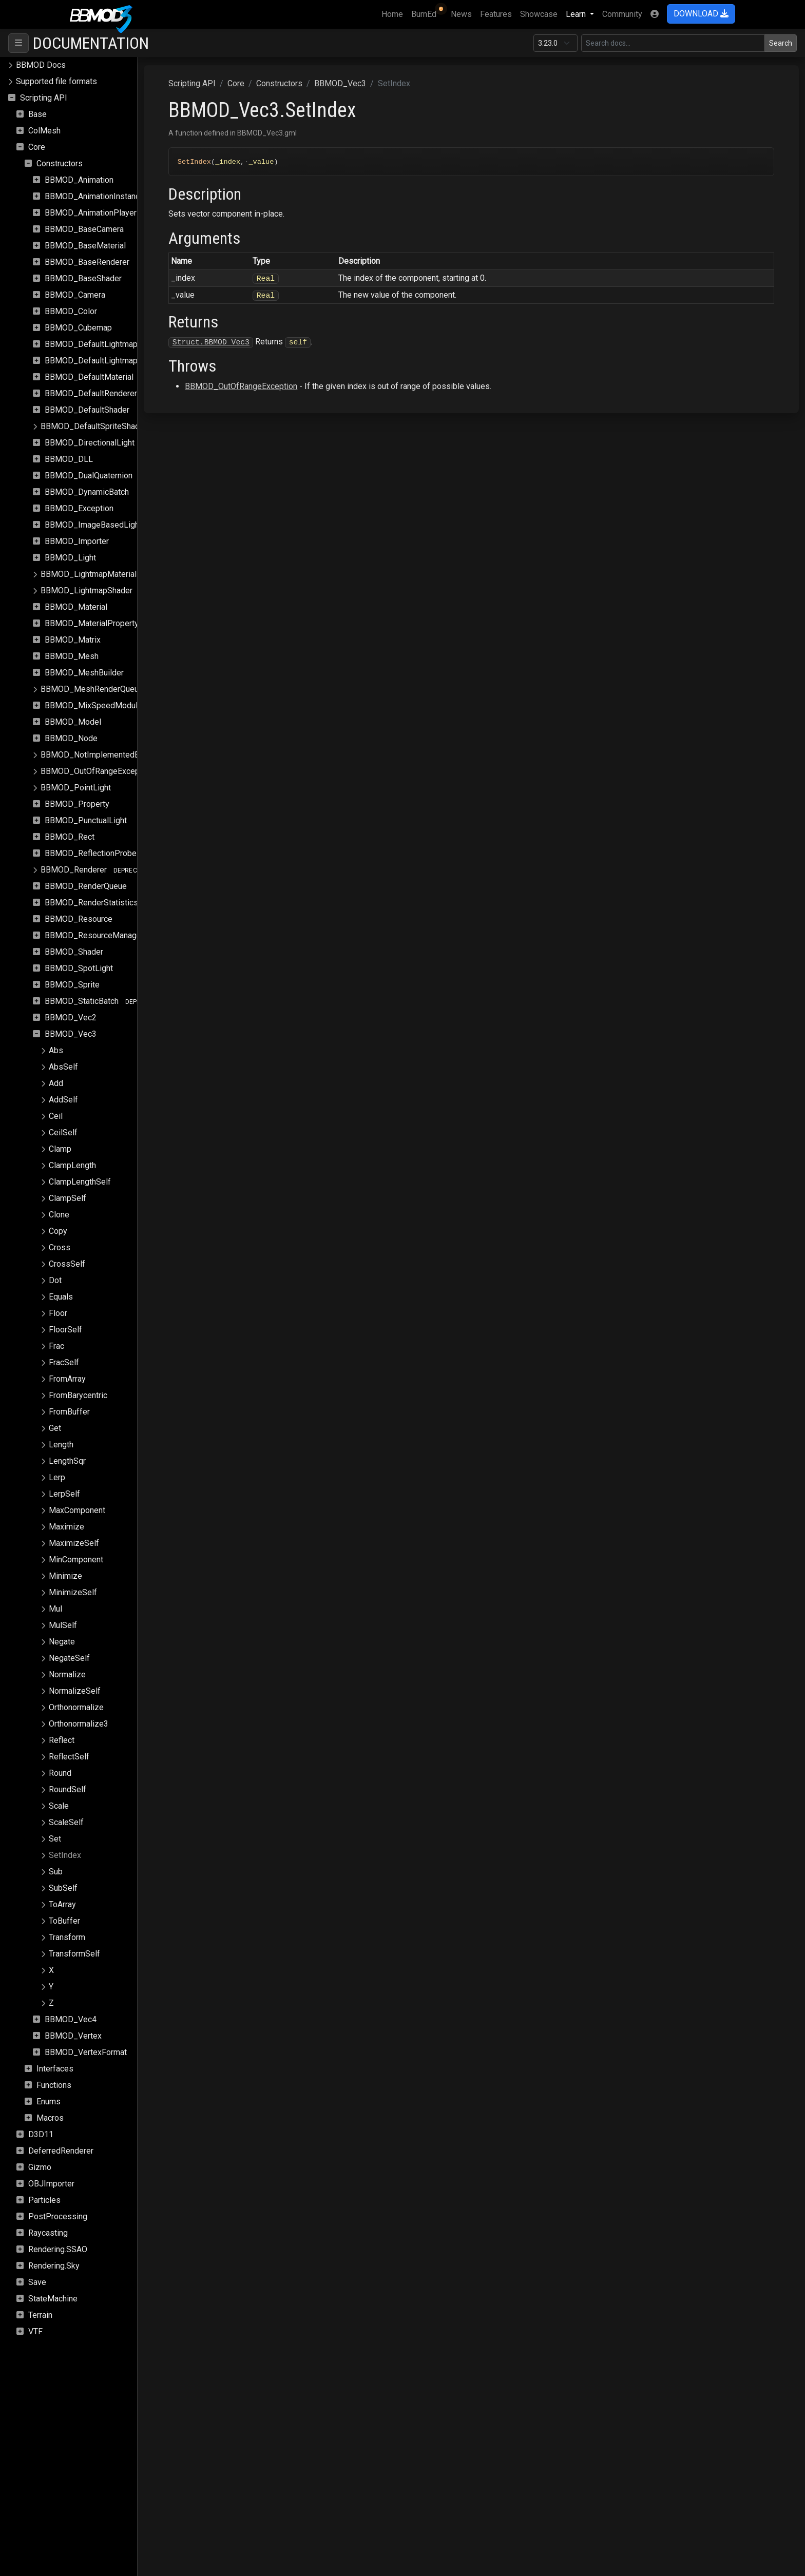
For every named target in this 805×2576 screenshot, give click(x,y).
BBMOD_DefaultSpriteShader (94, 426)
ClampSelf (67, 1198)
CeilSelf (63, 1132)
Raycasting (48, 2233)
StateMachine (53, 2298)
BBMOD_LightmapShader (86, 590)
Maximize (66, 1527)
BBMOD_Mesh (72, 656)
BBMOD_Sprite (72, 985)
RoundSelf (67, 1789)
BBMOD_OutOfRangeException (97, 771)
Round (60, 1773)
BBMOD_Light (70, 558)
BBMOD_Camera (75, 295)
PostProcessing (57, 2216)
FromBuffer (69, 1412)
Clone (59, 1214)
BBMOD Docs (41, 65)
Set (55, 1839)
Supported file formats (56, 81)
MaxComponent (77, 1510)
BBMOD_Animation (79, 180)
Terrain (40, 2315)
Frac (56, 1346)
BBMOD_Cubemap (78, 328)
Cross (59, 1247)
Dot (55, 1280)
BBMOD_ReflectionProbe (91, 853)
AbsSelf (63, 1067)
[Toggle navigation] (18, 43)
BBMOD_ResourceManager (94, 935)
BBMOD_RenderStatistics (91, 902)
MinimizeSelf (73, 1592)
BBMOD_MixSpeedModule (93, 705)
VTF (35, 2331)
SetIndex (65, 1855)
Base (37, 114)
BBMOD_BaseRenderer (87, 262)
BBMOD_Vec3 (71, 1034)
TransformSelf (74, 1954)
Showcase (539, 14)
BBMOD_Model (73, 722)
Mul (55, 1609)
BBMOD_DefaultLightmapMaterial (106, 344)
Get (55, 1428)
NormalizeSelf (75, 1691)
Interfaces (54, 2069)
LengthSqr (67, 1461)
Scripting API (43, 98)
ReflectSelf (69, 1756)
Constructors (59, 163)
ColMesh (44, 130)
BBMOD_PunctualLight (86, 820)
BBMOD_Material (76, 607)
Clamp (60, 1149)
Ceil (56, 1116)
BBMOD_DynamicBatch (87, 492)
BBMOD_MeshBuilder (84, 672)
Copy (58, 1231)
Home (394, 13)
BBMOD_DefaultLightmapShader (104, 360)
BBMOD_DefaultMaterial (89, 377)
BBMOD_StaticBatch (82, 1001)
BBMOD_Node (71, 738)
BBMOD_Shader (74, 952)
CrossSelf (67, 1264)
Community (622, 14)
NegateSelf (69, 1658)
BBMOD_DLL (69, 459)
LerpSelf (64, 1494)
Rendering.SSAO (57, 2249)
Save (37, 2282)
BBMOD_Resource (78, 919)
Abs (56, 1050)
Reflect (61, 1740)
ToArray (62, 1904)
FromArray (67, 1379)
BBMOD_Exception (79, 508)
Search (780, 43)
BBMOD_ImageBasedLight (93, 525)
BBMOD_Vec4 (71, 2019)
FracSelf (64, 1362)
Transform (67, 1937)
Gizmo (39, 2167)
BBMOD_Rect (69, 837)
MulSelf (63, 1625)
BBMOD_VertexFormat (86, 2052)
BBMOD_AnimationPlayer (91, 213)
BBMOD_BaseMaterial (85, 245)
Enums (48, 2101)
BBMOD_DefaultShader (87, 410)
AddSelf (63, 1100)
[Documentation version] (555, 43)
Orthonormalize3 (78, 1724)
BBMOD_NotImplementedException (105, 755)
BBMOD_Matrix (73, 640)
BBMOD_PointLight (76, 787)
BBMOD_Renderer (74, 870)
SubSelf (63, 1888)
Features (496, 14)
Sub (56, 1871)
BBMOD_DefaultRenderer (91, 393)
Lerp (57, 1477)
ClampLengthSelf (80, 1182)
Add (56, 1083)
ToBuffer (64, 1921)
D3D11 (40, 2134)
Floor (58, 1313)
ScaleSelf (66, 1822)
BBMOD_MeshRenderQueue (92, 689)
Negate (62, 1642)
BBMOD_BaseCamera (84, 229)
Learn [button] (577, 14)
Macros (50, 2118)
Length (61, 1444)
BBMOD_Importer (77, 541)
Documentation (91, 43)
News (461, 14)
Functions (53, 2085)
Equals (61, 1297)
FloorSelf (65, 1329)
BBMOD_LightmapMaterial (89, 574)
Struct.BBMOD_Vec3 (252, 342)
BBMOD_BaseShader (83, 278)
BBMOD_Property (77, 804)
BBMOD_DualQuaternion (88, 475)
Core (36, 147)
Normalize (67, 1674)
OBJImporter (51, 2183)
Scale (59, 1806)
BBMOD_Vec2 (71, 1017)
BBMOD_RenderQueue (86, 886)
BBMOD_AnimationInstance (94, 196)
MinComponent (76, 1559)
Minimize (65, 1576)
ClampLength (72, 1165)
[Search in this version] (673, 43)
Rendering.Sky (54, 2266)
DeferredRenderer (60, 2151)
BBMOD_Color (71, 311)
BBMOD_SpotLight (79, 968)
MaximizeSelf (74, 1543)
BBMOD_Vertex (73, 2036)
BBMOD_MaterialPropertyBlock (102, 623)
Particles (44, 2200)
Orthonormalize (76, 1707)
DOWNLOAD (701, 13)
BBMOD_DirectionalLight (90, 443)
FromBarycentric (78, 1395)
